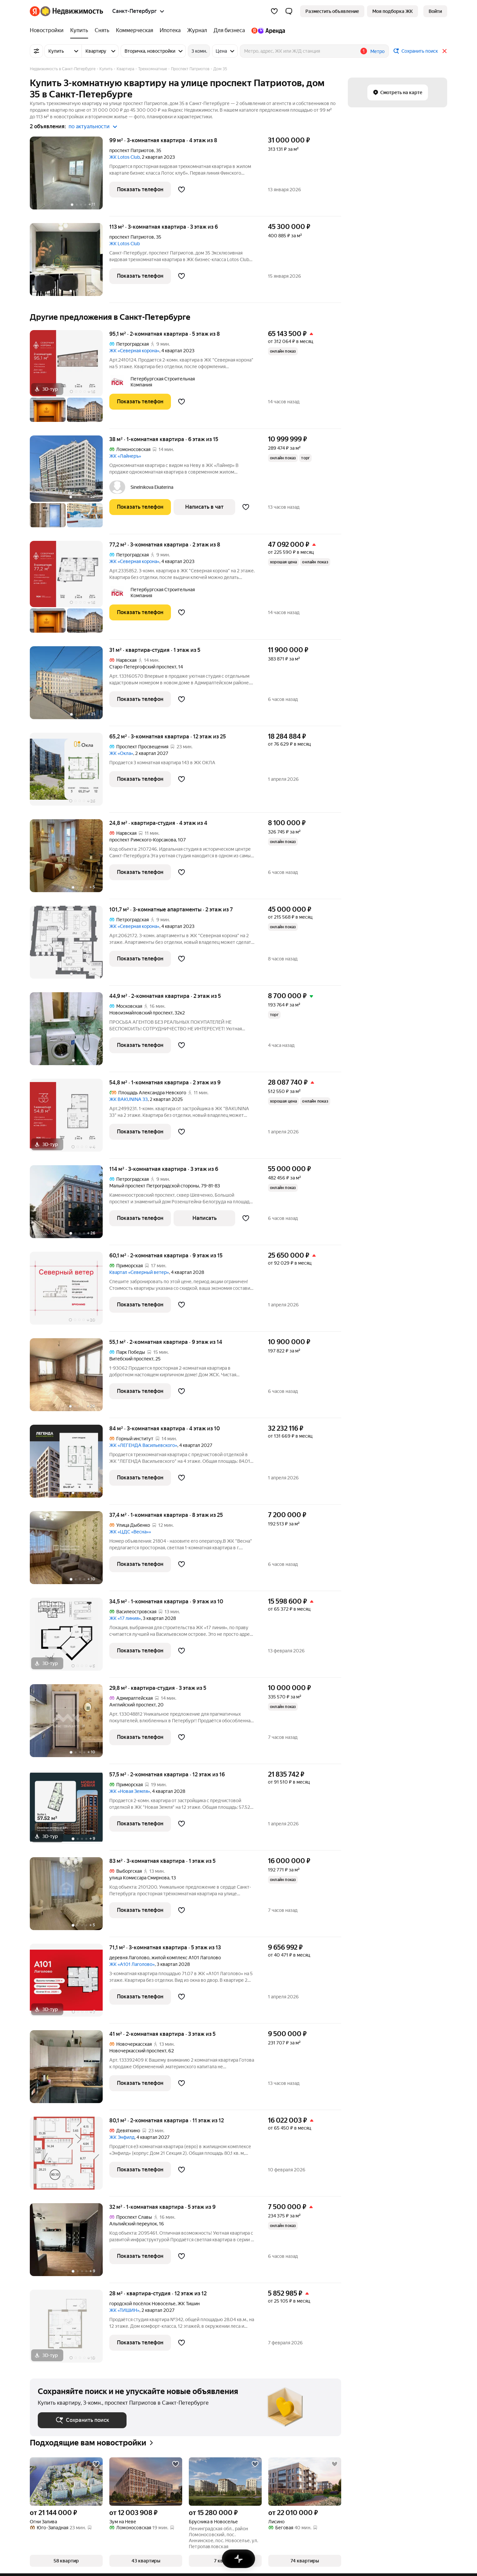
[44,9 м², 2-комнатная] (69, 1032)
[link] (435, 11)
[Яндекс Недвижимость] (71, 11)
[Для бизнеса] (229, 30)
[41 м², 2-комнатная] (69, 2070)
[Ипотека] (170, 30)
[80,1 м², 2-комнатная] (69, 2157)
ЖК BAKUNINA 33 (128, 1099)
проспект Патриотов (131, 150)
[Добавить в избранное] (181, 190)
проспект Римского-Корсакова (142, 839)
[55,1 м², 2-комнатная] (69, 1378)
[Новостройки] (48, 30)
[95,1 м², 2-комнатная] (69, 379)
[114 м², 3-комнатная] (69, 1205)
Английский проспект (132, 1704)
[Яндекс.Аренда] (266, 30)
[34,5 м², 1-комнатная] (69, 1638)
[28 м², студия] (69, 2326)
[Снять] (102, 30)
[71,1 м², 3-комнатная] (69, 1984)
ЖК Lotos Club (124, 157)
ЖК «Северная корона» (134, 350)
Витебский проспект (131, 1358)
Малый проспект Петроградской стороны (154, 1185)
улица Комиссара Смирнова (139, 1877)
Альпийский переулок (133, 2223)
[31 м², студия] (69, 686)
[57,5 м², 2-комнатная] (69, 1811)
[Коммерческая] (134, 30)
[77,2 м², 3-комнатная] (69, 590)
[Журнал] (197, 30)
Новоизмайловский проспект (141, 1012)
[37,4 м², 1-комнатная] (69, 1551)
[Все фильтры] (36, 51)
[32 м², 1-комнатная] (69, 2243)
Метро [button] (377, 51)
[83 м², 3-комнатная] (69, 1897)
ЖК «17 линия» (125, 1618)
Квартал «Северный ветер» (139, 1272)
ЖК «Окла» (121, 753)
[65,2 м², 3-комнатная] (69, 773)
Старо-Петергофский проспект (142, 666)
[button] (289, 11)
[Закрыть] (444, 51)
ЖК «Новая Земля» (129, 1791)
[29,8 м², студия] (69, 1724)
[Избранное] (274, 11)
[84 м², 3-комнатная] (69, 1465)
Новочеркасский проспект (137, 2050)
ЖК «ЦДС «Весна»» (130, 1531)
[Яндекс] (35, 11)
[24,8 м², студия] (69, 859)
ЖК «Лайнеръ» (125, 456)
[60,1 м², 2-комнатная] (69, 1292)
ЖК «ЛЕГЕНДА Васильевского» (143, 1445)
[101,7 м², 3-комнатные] (69, 946)
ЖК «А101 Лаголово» (132, 1964)
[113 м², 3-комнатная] (69, 263)
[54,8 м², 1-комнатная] (69, 1119)
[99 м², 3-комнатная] (69, 176)
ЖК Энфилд (121, 2137)
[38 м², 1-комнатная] (69, 484)
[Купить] (79, 30)
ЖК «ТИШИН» (124, 2310)
